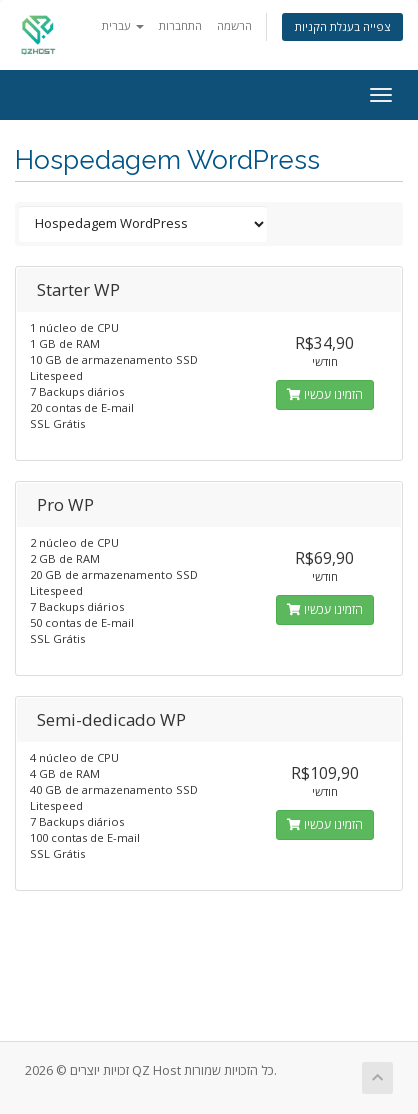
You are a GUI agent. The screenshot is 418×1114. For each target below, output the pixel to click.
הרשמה (234, 25)
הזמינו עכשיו (325, 394)
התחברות (180, 25)
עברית (123, 25)
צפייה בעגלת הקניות (342, 26)
